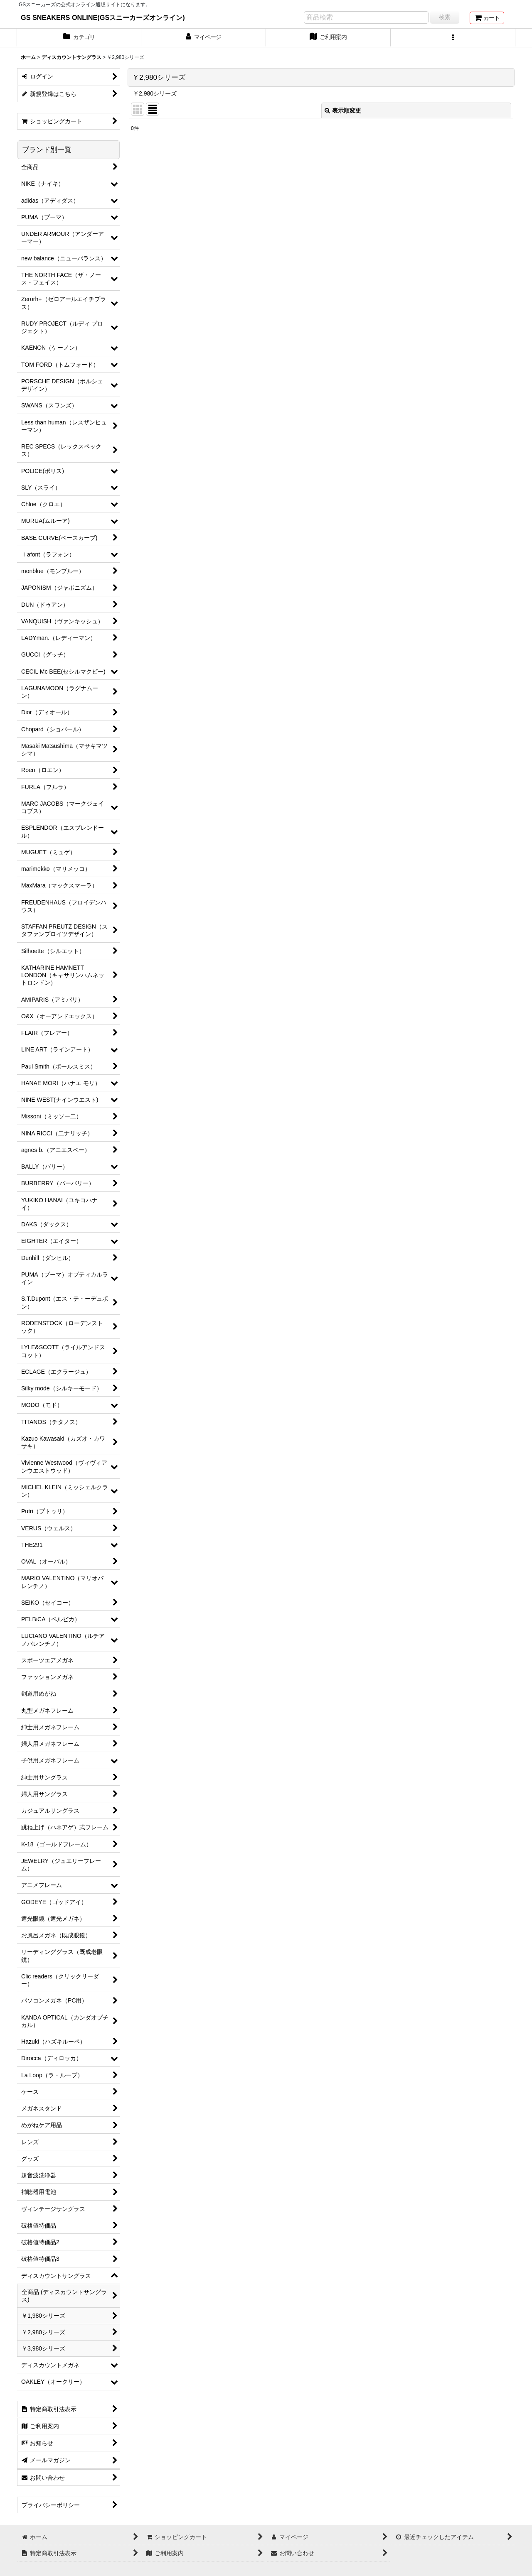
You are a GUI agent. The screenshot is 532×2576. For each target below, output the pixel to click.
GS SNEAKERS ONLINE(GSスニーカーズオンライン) (103, 17)
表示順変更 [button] (343, 110)
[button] (453, 38)
